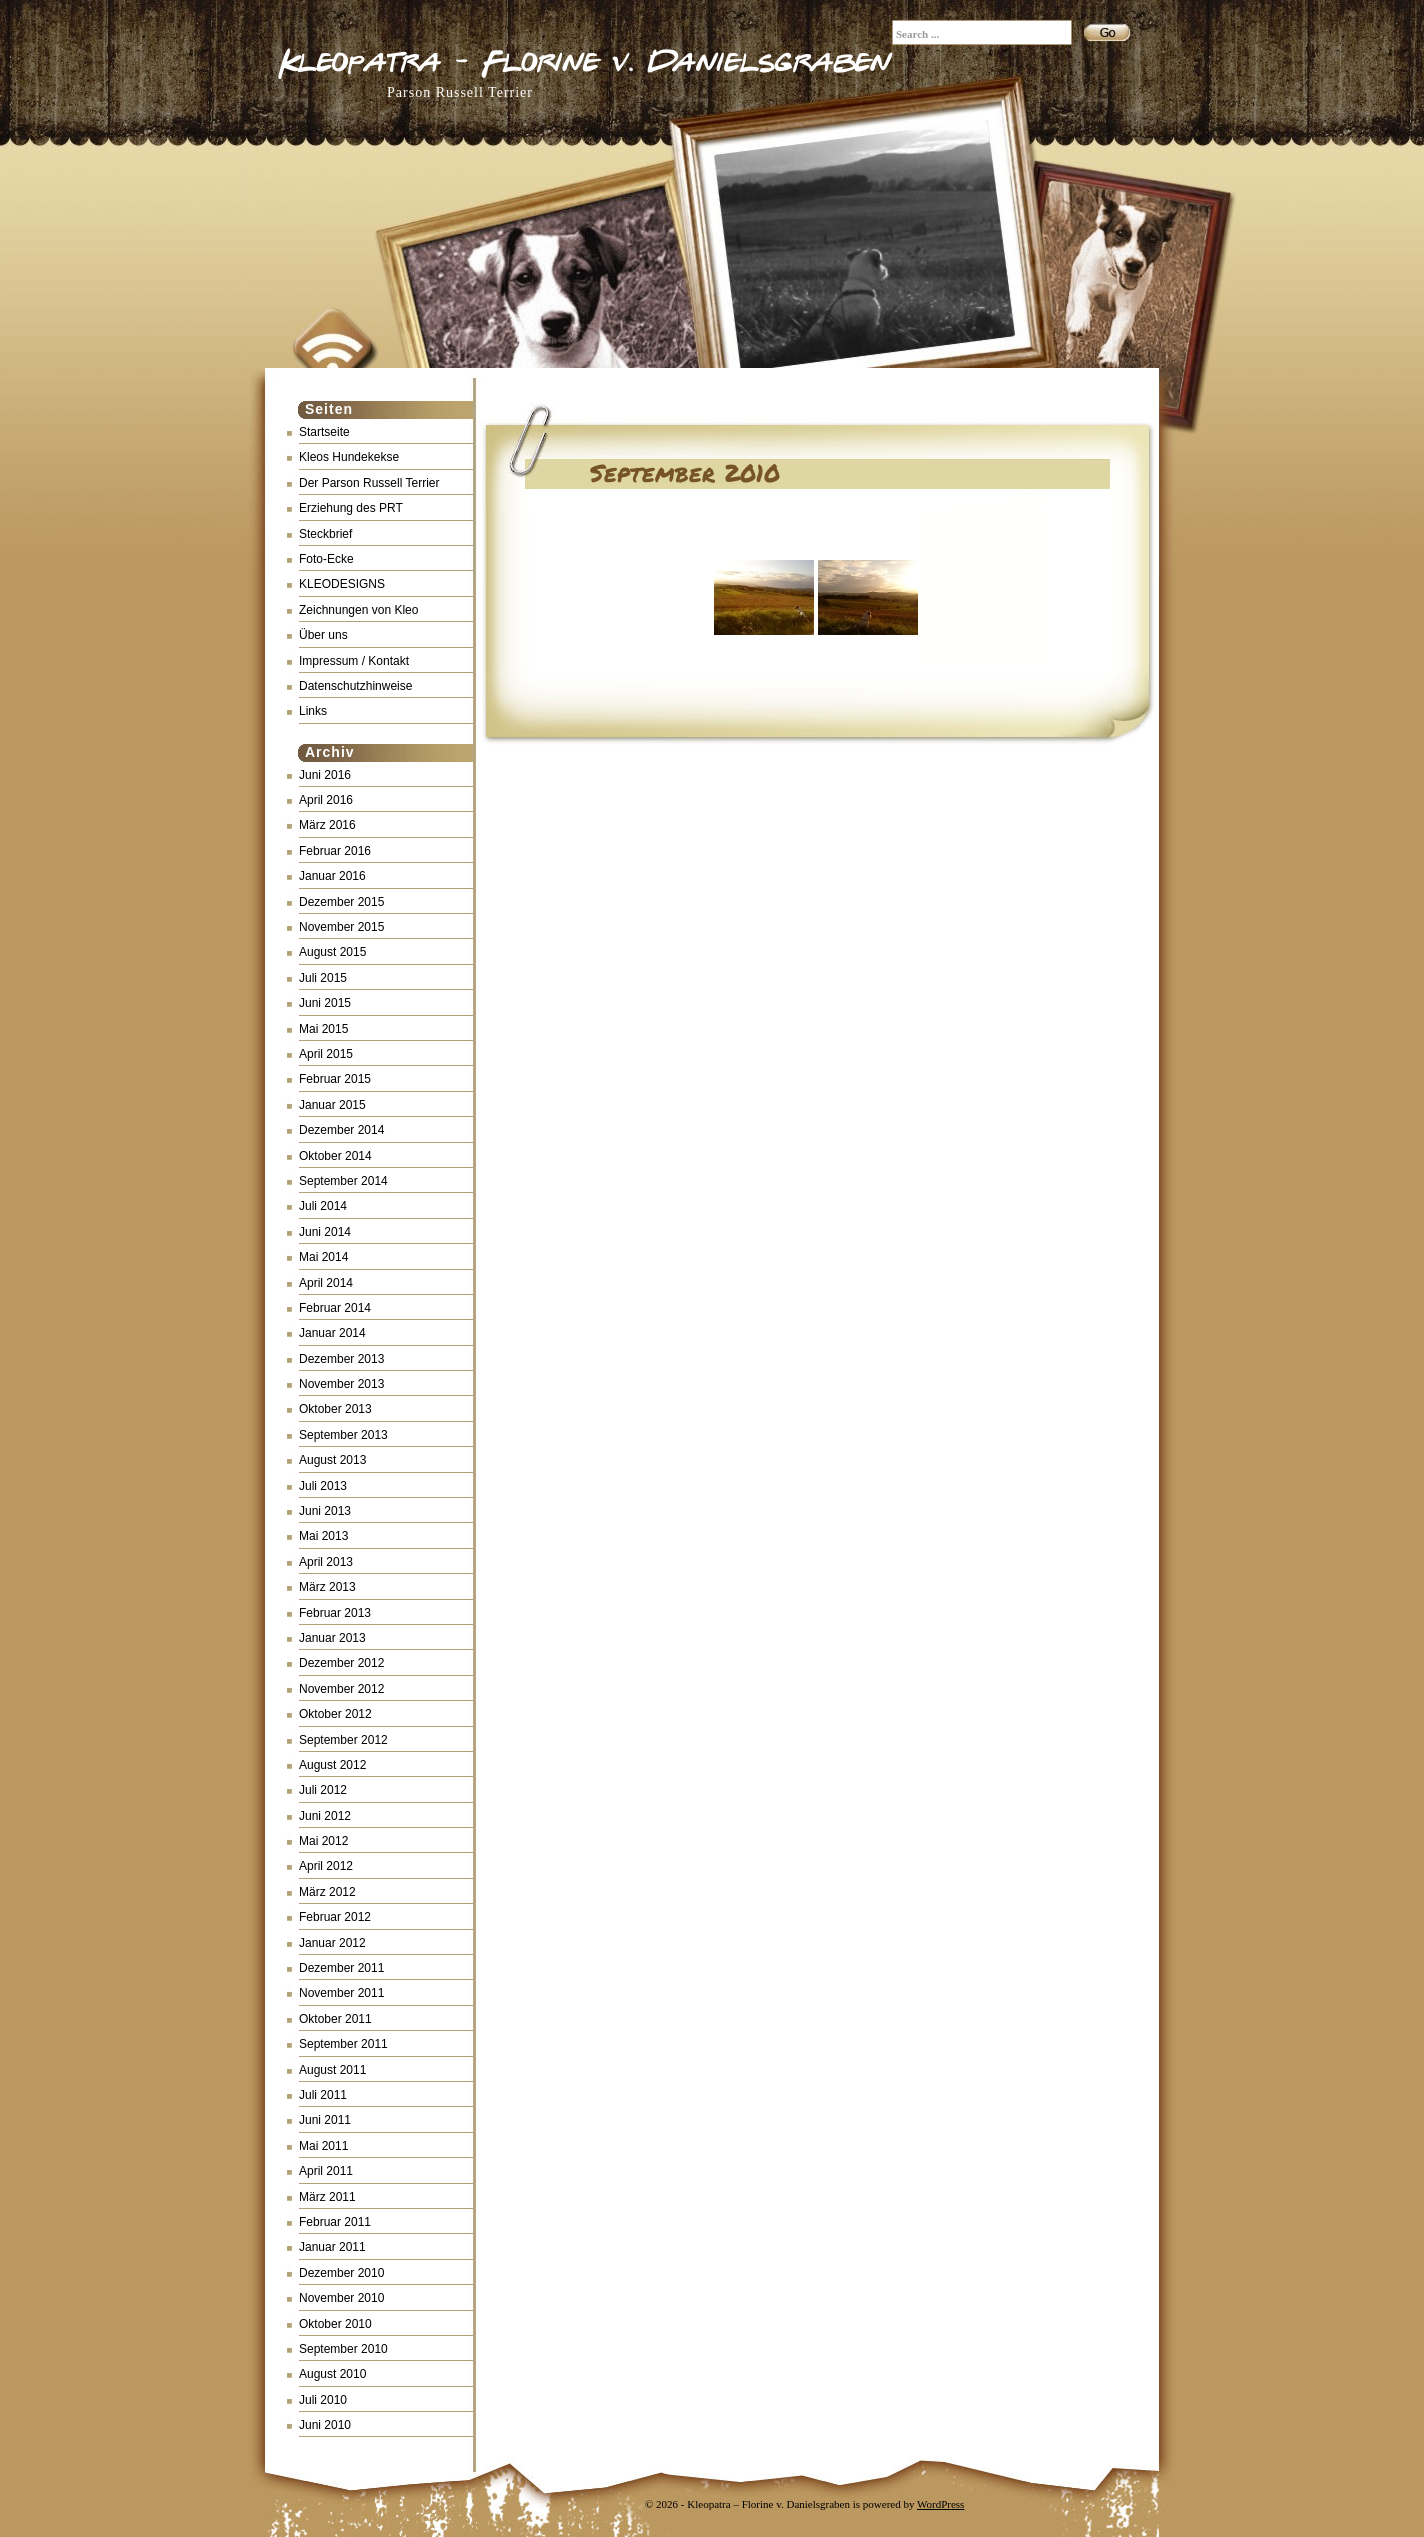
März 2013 (327, 1587)
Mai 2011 (323, 2146)
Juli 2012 (323, 1790)
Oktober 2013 (335, 1409)
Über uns (323, 635)
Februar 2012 (335, 1917)
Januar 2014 (332, 1333)
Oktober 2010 (335, 2324)
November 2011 (341, 1993)
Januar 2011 (332, 2247)
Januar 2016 (332, 876)
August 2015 (332, 952)
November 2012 (341, 1689)
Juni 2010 (325, 2425)
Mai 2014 (323, 1257)
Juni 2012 (325, 1816)
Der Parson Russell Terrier (369, 483)
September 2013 (343, 1435)
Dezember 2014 (341, 1130)
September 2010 (343, 2349)
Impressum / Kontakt (354, 661)
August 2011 (332, 2070)
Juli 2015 (323, 978)
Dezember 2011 (341, 1968)
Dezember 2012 (341, 1663)
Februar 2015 (335, 1079)
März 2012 (327, 1892)
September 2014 (343, 1181)
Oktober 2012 (335, 1714)
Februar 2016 (335, 851)
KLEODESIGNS (342, 584)
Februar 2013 (335, 1613)
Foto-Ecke (326, 559)
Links (313, 711)
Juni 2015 (325, 1003)
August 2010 (332, 2374)
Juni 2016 (325, 775)
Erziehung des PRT (351, 508)
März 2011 (327, 2197)
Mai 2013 (323, 1536)
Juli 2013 (323, 1486)
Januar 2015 (332, 1105)
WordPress (940, 2504)
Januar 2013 (332, 1638)
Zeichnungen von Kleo (358, 610)
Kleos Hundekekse (349, 457)
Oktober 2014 (335, 1156)
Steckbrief (325, 534)
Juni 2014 (325, 1232)
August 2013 (332, 1460)
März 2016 (327, 825)
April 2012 (326, 1866)
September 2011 (343, 2044)
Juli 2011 (323, 2095)
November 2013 (341, 1384)
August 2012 (332, 1765)
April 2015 (326, 1054)
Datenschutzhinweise (355, 686)
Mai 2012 (323, 1841)
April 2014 (326, 1283)
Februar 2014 (335, 1308)
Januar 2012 (332, 1943)
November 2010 (341, 2298)
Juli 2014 (323, 1206)
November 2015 (341, 927)
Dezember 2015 (341, 902)
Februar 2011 (335, 2222)
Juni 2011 (325, 2120)
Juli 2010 (323, 2400)
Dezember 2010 (341, 2273)
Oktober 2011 (335, 2019)
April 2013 (326, 1562)
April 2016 (326, 800)
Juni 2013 (325, 1511)
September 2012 (343, 1740)
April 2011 (326, 2171)
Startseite (324, 432)
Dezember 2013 (341, 1359)
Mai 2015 (323, 1029)
